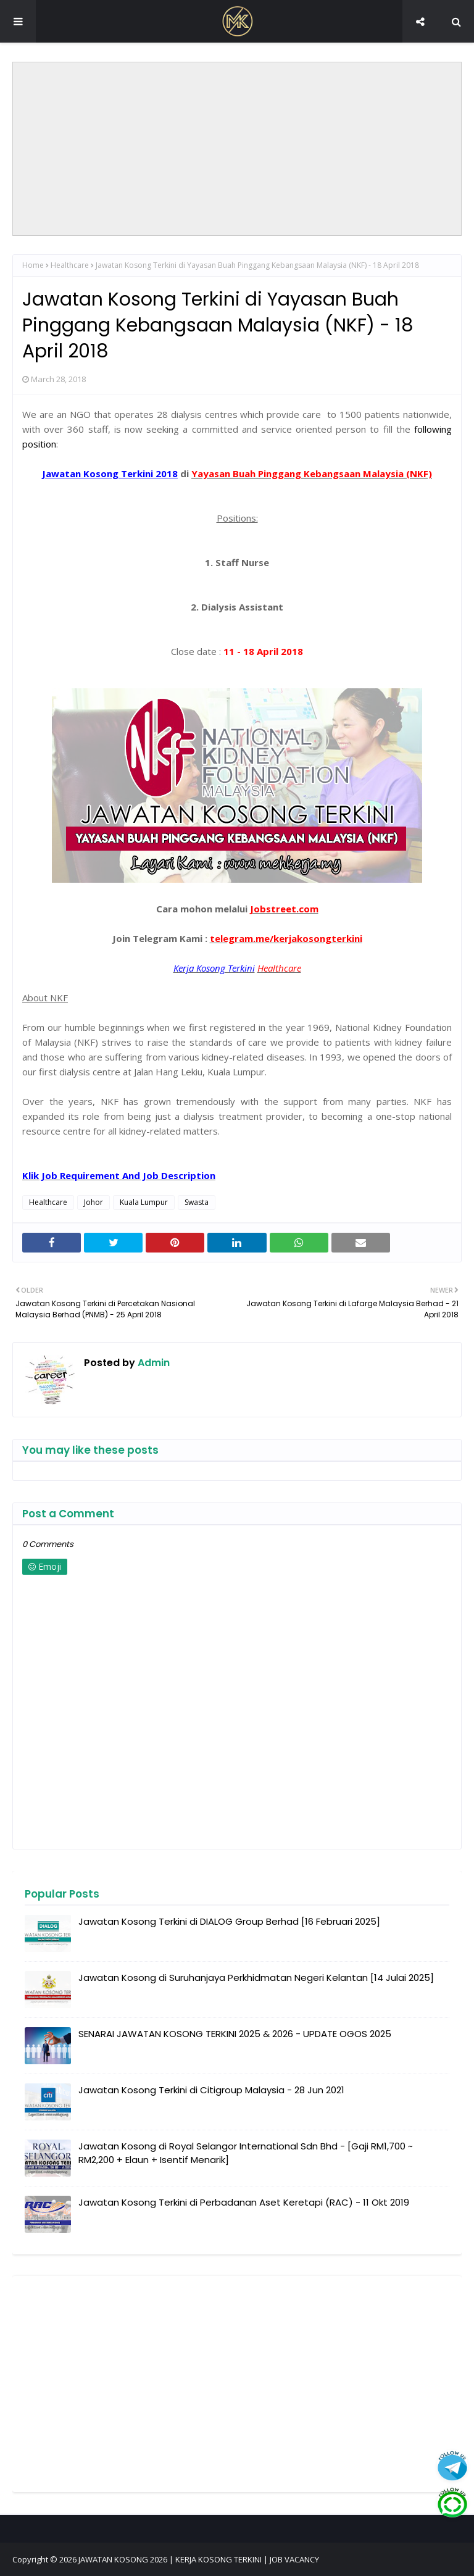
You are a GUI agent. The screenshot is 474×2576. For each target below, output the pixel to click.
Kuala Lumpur (144, 1202)
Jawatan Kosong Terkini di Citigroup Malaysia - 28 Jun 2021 (211, 2089)
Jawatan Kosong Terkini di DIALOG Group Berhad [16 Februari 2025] (229, 1921)
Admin (152, 1363)
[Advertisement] (237, 148)
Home (33, 265)
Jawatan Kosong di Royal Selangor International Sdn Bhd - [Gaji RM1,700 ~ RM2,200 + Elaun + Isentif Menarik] (245, 2153)
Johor (93, 1202)
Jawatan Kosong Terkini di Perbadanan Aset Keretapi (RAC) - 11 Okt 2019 (243, 2202)
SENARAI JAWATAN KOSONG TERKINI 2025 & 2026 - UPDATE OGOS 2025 (234, 2033)
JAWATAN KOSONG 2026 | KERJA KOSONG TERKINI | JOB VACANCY (198, 2559)
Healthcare (70, 265)
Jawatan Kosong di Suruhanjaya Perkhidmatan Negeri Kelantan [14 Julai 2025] (256, 1977)
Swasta (197, 1202)
